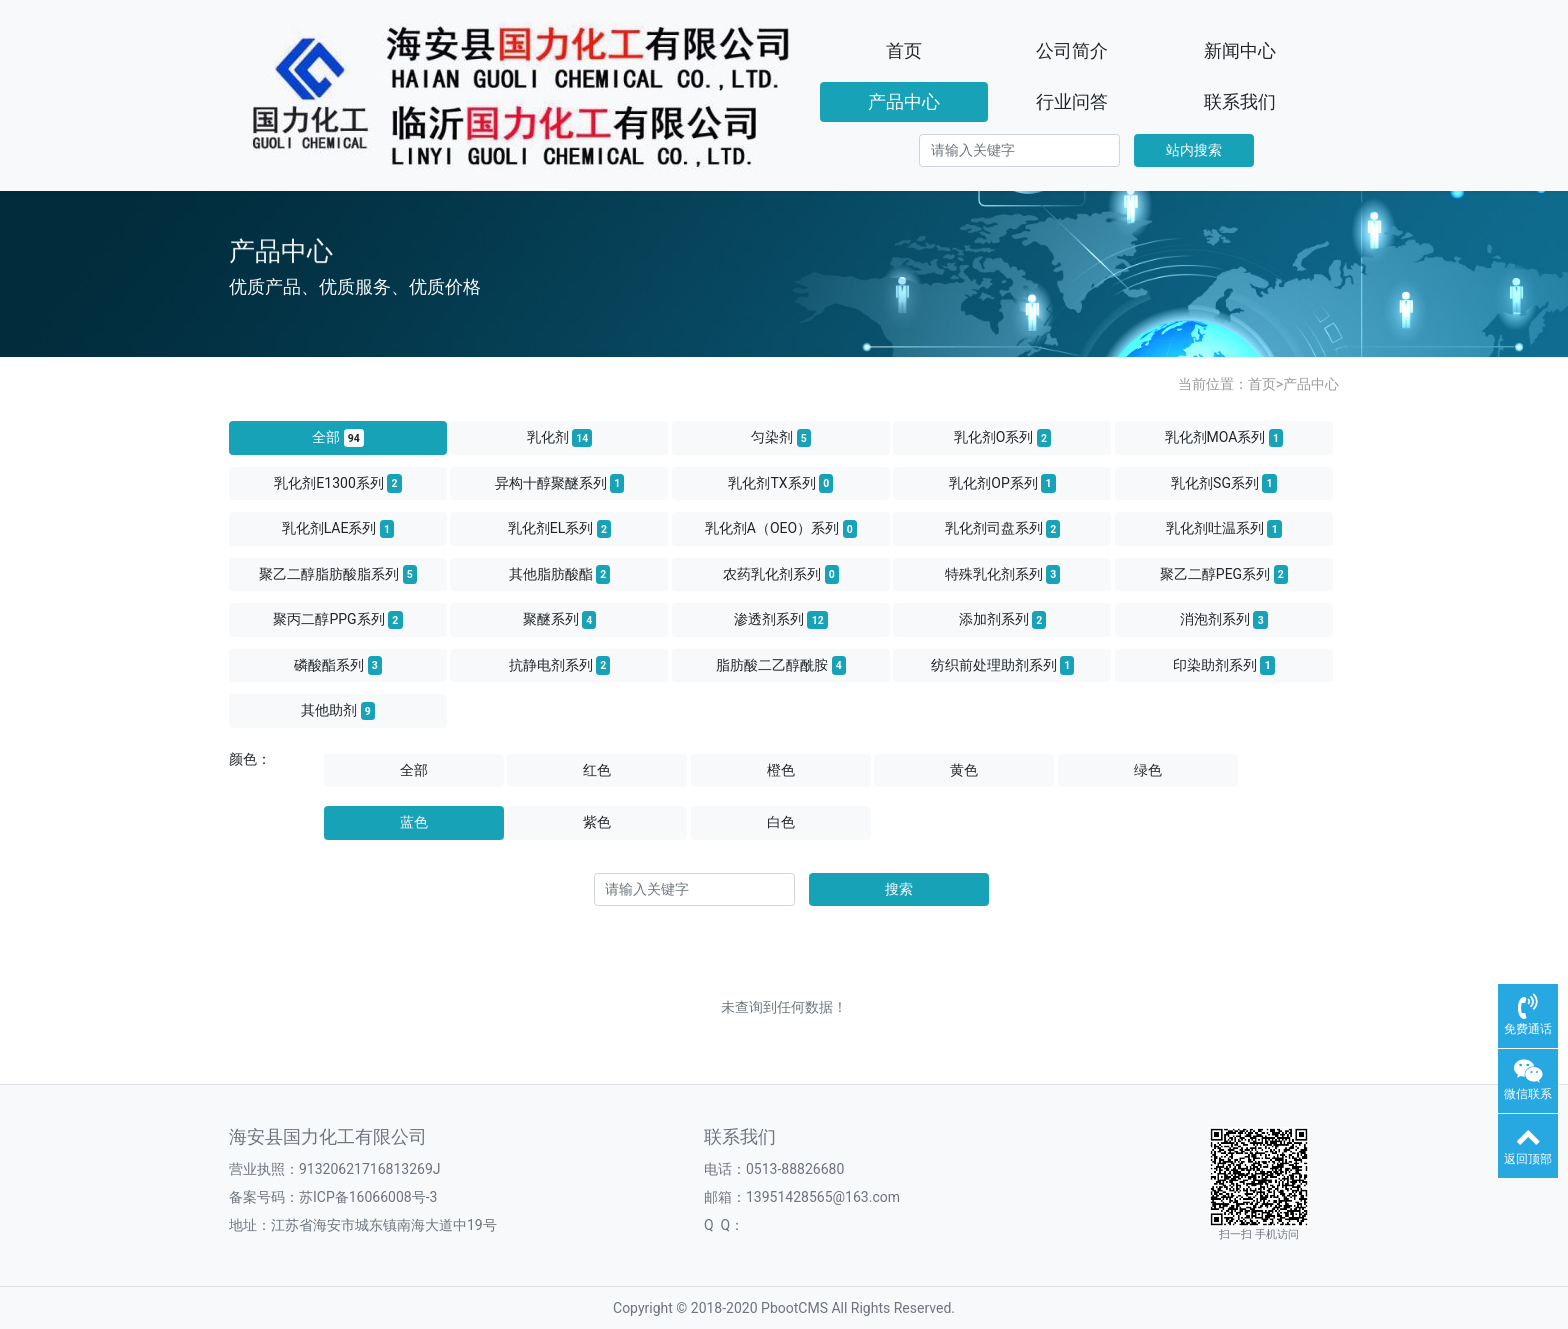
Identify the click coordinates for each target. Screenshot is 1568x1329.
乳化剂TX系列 (780, 483)
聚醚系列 (560, 620)
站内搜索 (1194, 150)
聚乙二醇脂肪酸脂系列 (338, 574)
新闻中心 (1240, 50)
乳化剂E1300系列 (337, 483)
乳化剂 (560, 438)
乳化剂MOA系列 (1224, 438)
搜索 (899, 889)
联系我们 (1240, 101)
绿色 (1148, 770)
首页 (904, 50)
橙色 (781, 770)
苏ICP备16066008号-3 (368, 1197)
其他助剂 (338, 711)
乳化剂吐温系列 (1224, 529)
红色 (597, 770)
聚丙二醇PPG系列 (337, 620)
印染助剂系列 (1224, 665)
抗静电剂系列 (560, 665)
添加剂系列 (1003, 620)
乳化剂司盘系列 (1003, 529)
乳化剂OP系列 (1002, 483)
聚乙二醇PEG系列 (1224, 574)
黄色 (964, 770)
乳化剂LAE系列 (338, 529)
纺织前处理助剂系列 (1003, 665)
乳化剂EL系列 (559, 529)
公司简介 (1072, 50)
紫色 (597, 822)
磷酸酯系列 (338, 665)
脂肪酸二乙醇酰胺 (781, 665)
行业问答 (1072, 101)
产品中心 (904, 101)
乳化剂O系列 (1003, 438)
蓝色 (414, 822)
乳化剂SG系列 (1224, 483)
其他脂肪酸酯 (560, 574)
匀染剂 (781, 438)
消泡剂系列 (1224, 620)
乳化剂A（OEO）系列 (781, 529)
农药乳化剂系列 (781, 574)
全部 (338, 438)
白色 (781, 822)
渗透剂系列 (781, 620)
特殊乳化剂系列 (1003, 574)
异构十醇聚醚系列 (560, 483)
